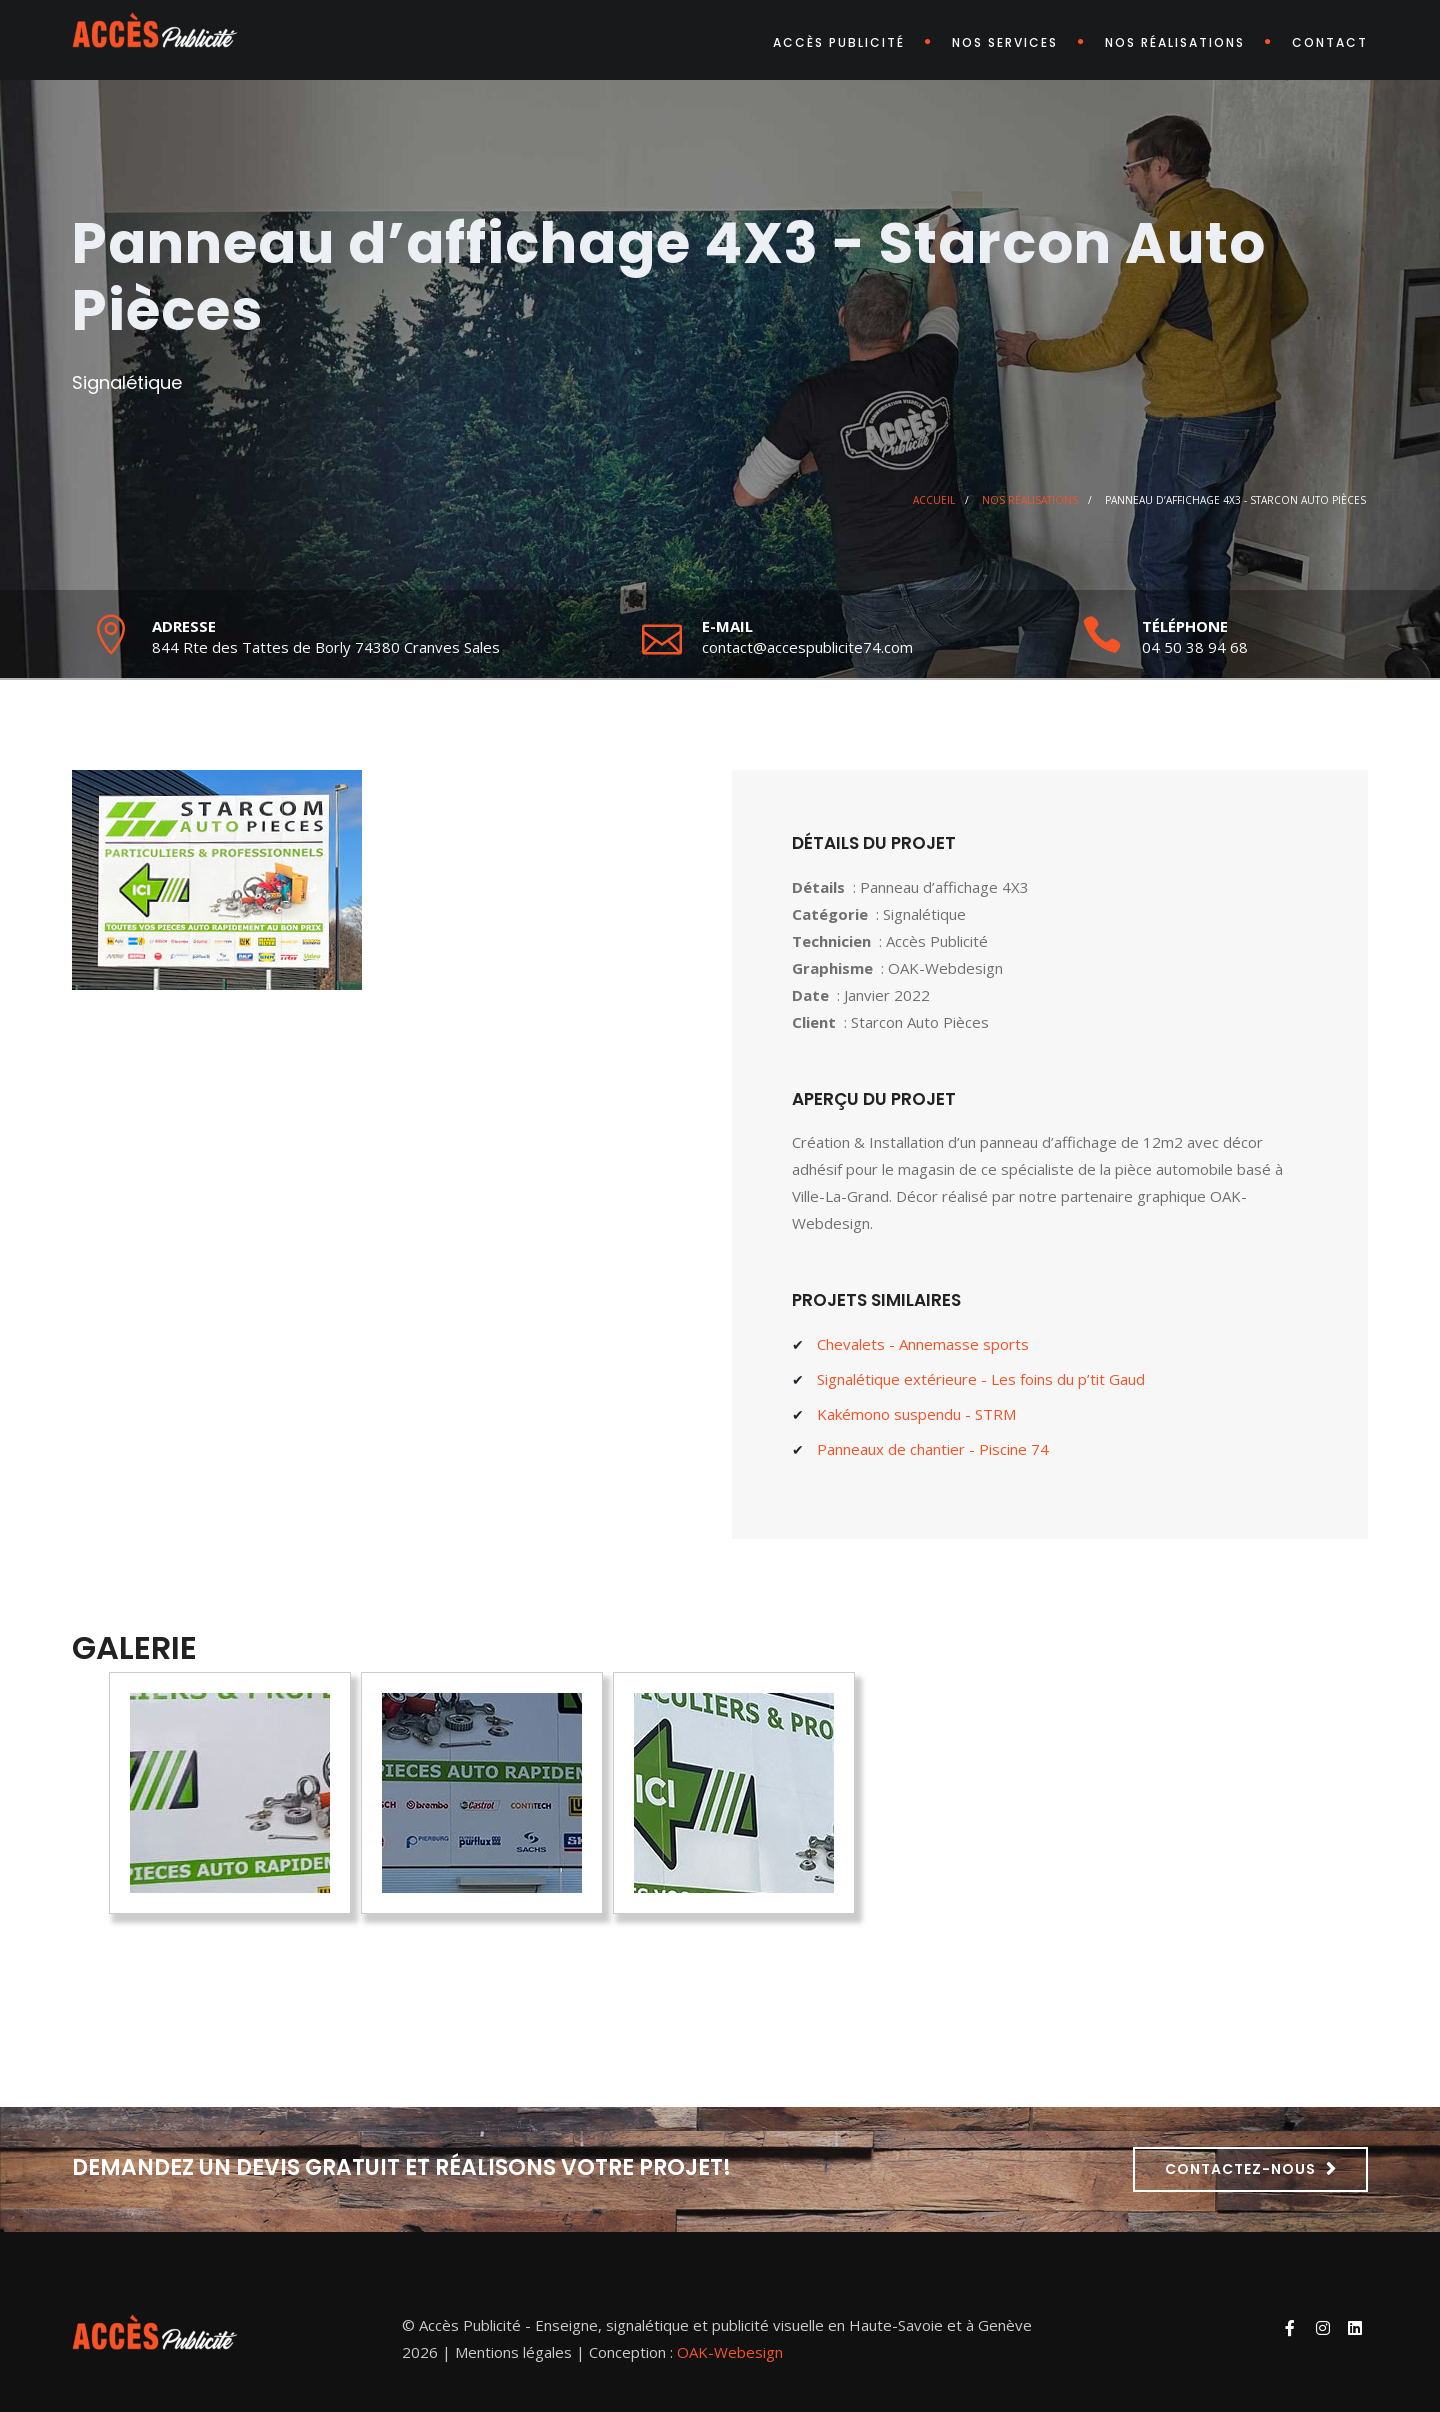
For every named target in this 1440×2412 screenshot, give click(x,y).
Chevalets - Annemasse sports (923, 1344)
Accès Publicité (839, 42)
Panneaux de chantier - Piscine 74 (933, 1449)
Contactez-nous (1240, 2169)
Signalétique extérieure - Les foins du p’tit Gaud (981, 1379)
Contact (1330, 42)
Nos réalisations (1175, 42)
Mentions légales (513, 2352)
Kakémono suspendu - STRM (916, 1414)
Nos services (1005, 42)
